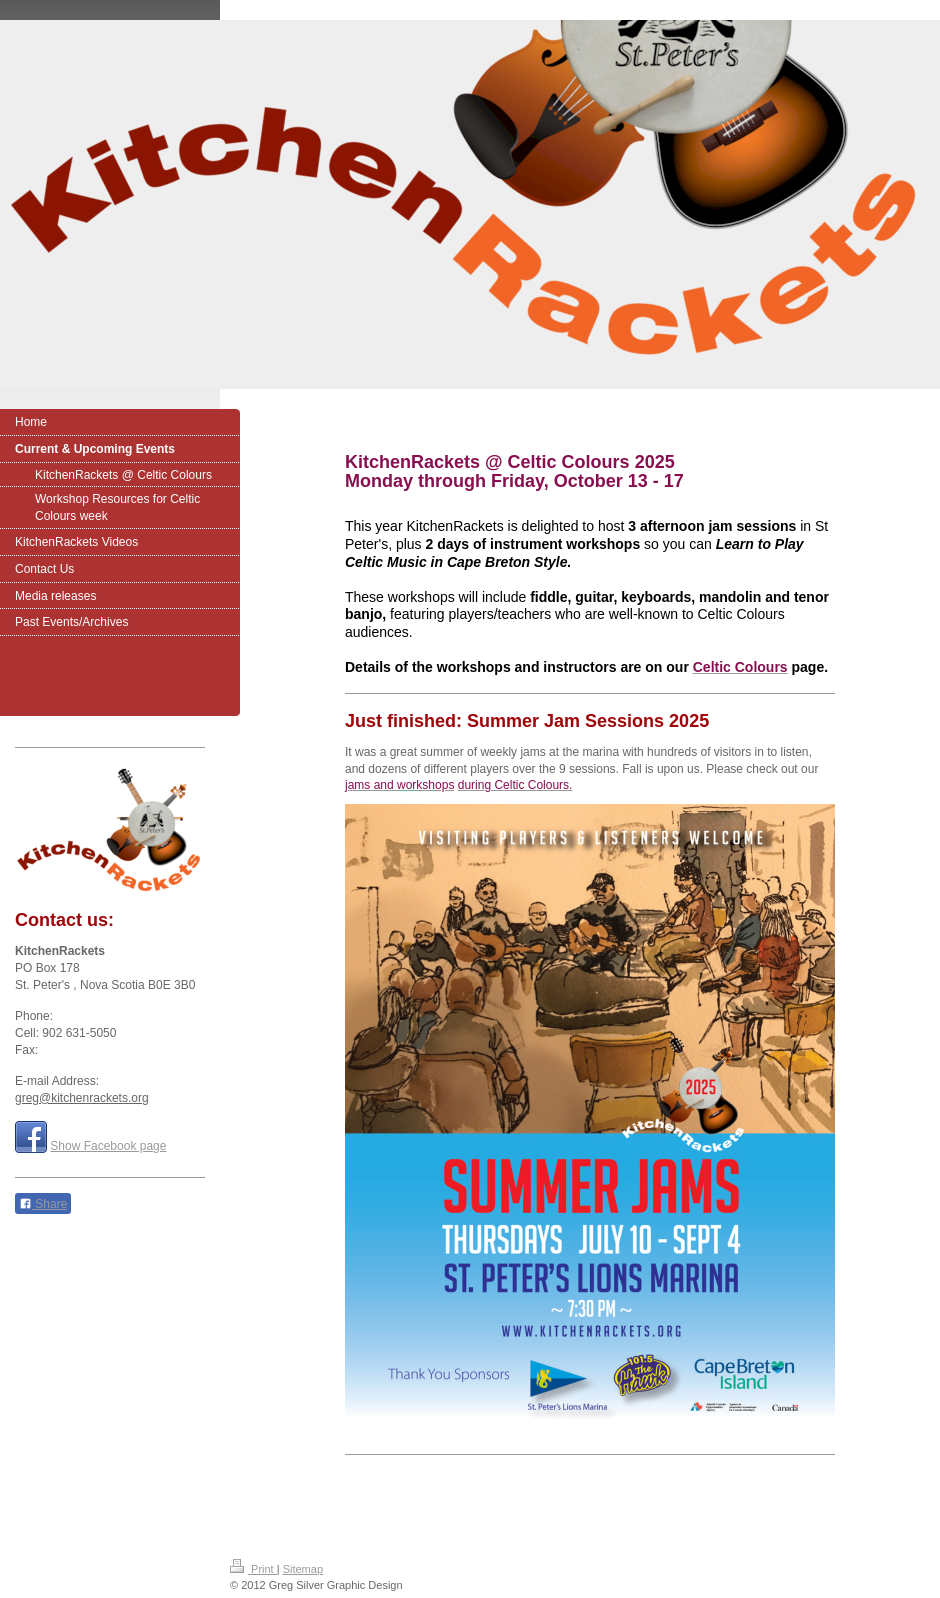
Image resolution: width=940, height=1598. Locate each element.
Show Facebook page (108, 1146)
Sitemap (303, 1569)
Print (253, 1569)
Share (43, 1204)
